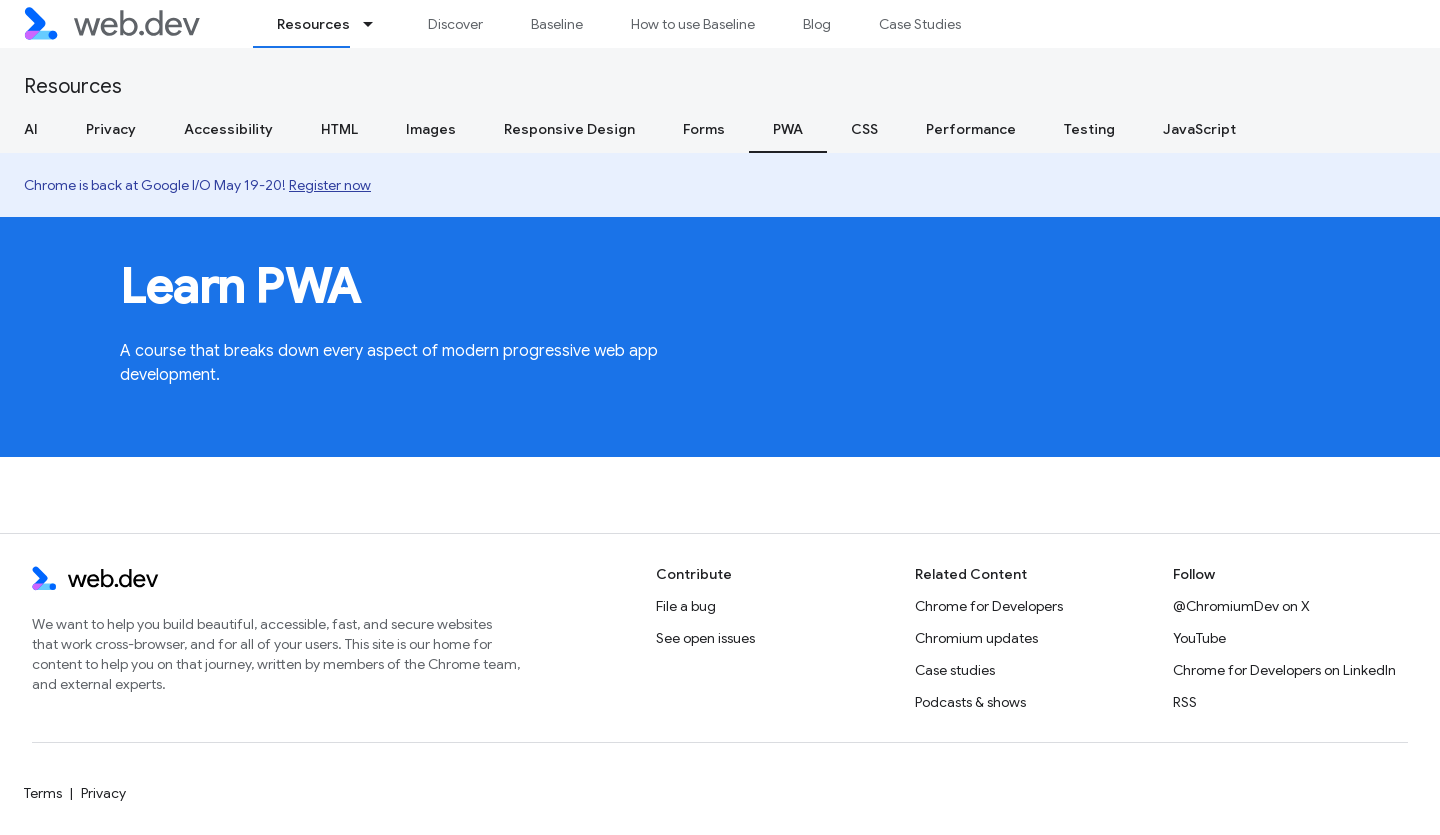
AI (31, 129)
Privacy (111, 129)
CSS (864, 129)
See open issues (705, 638)
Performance (971, 129)
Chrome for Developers (989, 606)
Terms (43, 793)
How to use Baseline (693, 24)
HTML (339, 129)
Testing (1089, 129)
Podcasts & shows (970, 702)
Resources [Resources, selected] (313, 24)
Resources (73, 86)
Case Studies (920, 24)
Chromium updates (976, 638)
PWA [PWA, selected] (788, 129)
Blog (817, 24)
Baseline (557, 24)
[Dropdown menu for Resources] (377, 24)
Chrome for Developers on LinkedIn (1284, 670)
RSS (1185, 702)
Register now (330, 185)
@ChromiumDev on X (1241, 606)
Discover (455, 24)
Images (431, 129)
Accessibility (228, 129)
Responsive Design (569, 129)
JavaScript (1199, 129)
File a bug (686, 606)
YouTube (1199, 638)
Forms (704, 129)
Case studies (955, 670)
